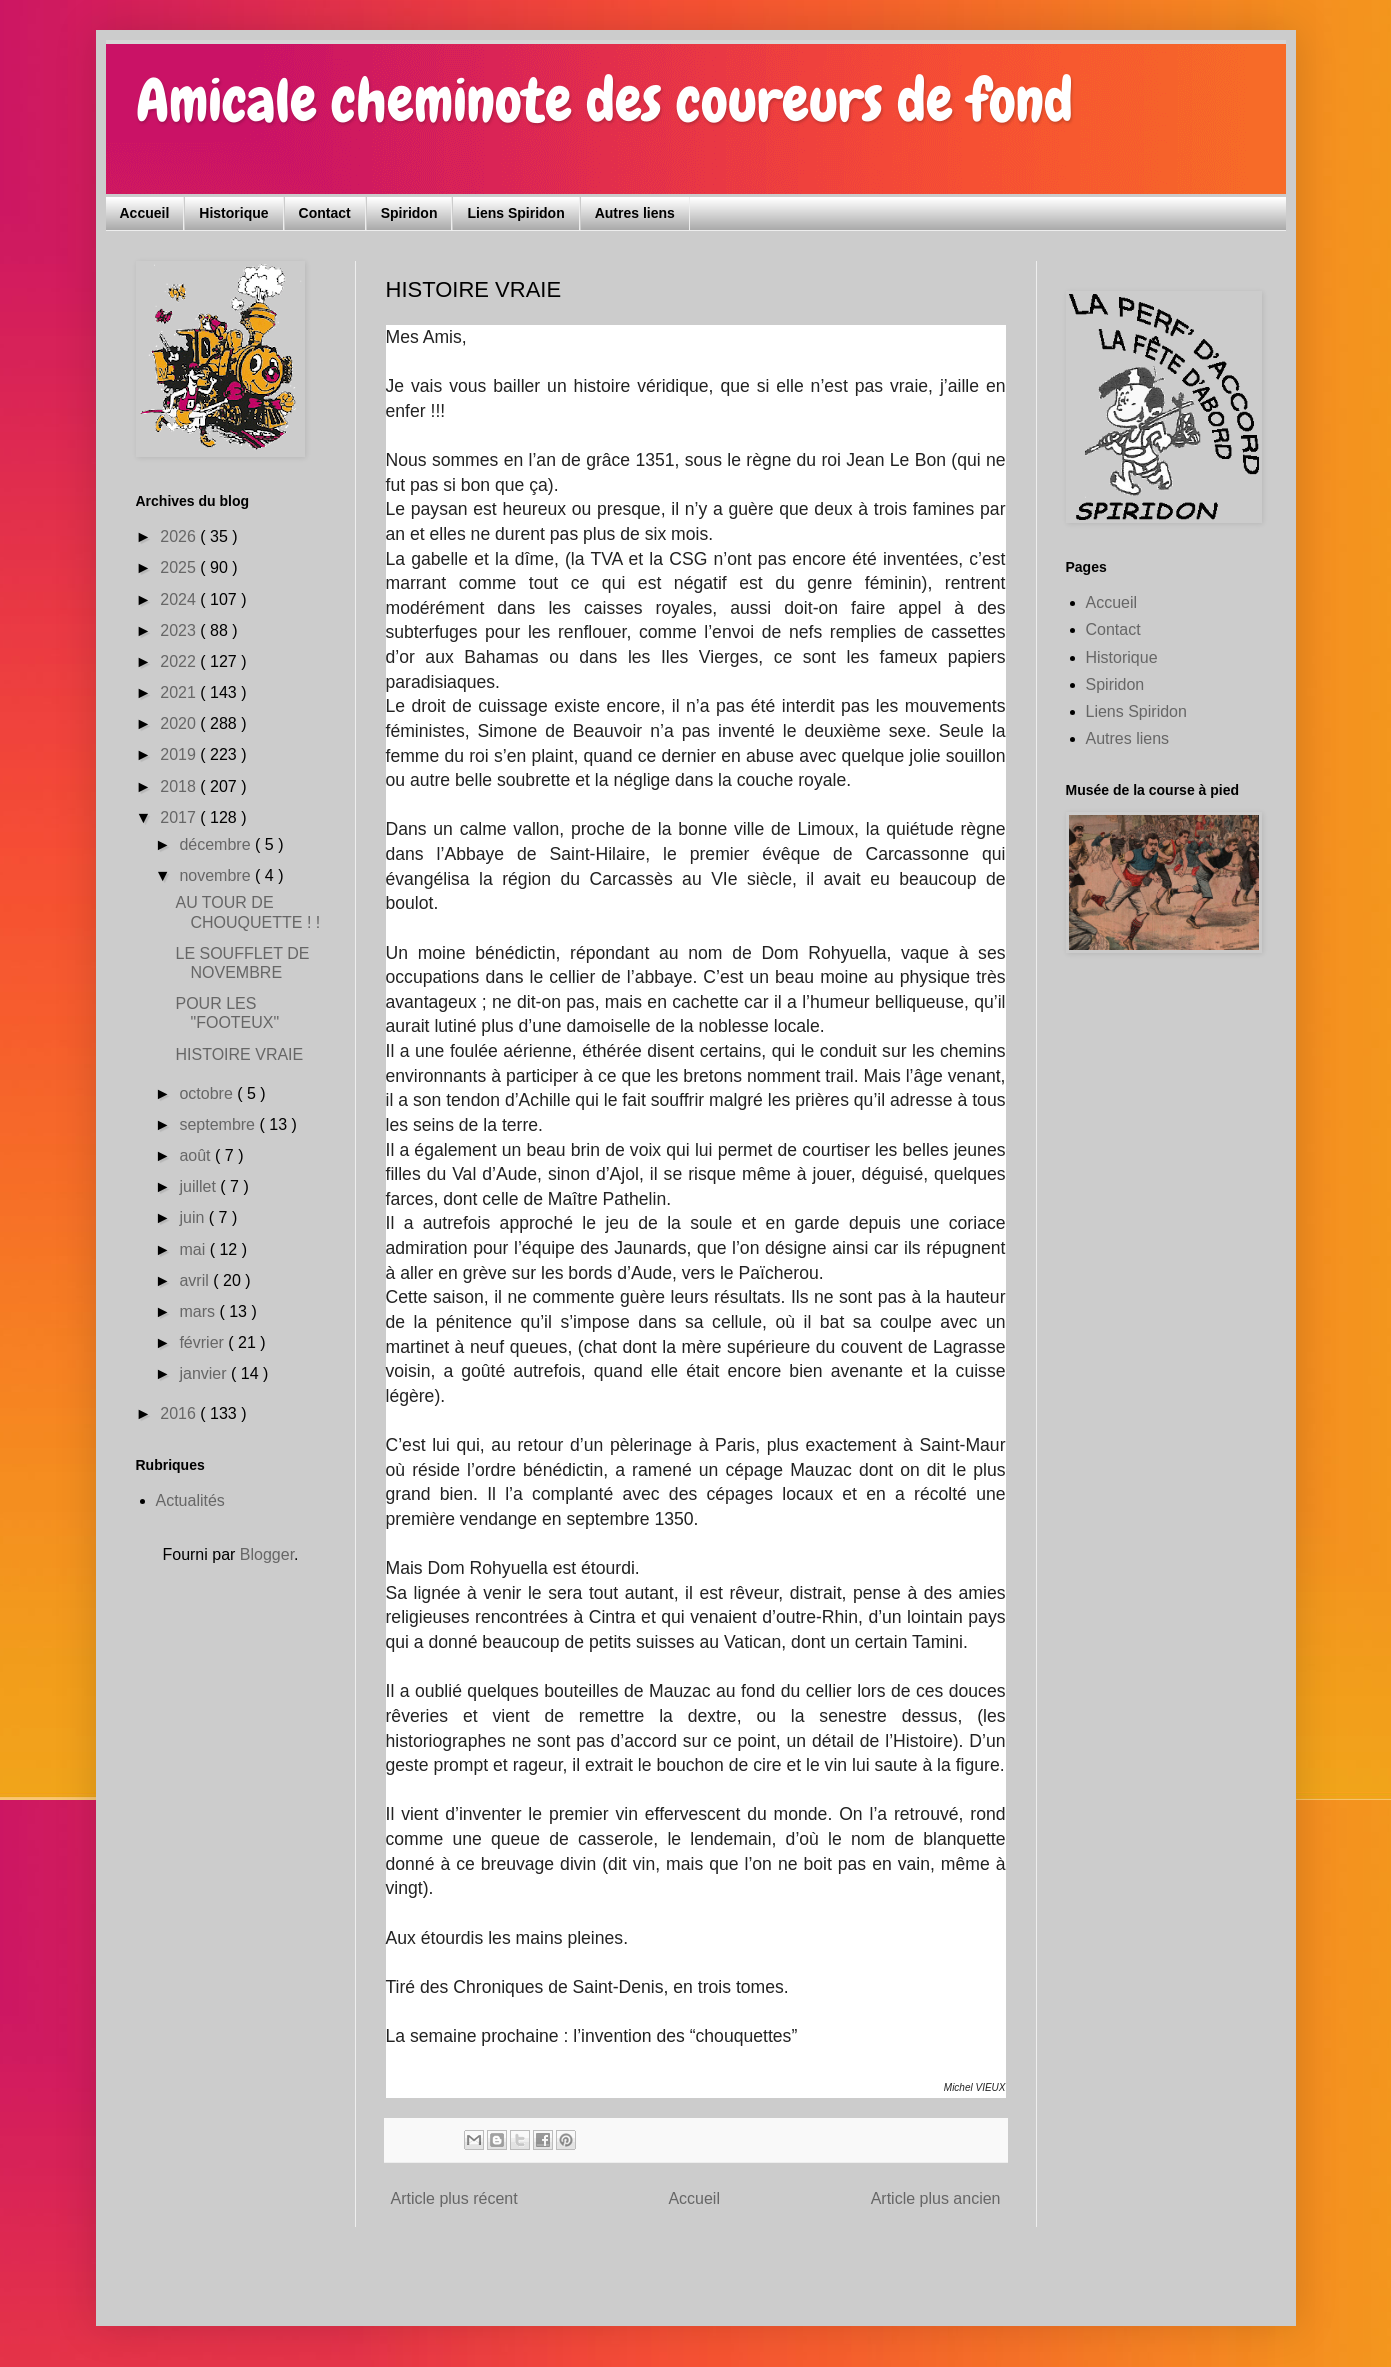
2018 (180, 786)
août (197, 1155)
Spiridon (409, 213)
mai (194, 1249)
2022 (180, 661)
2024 (180, 599)
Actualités (190, 1500)
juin (193, 1217)
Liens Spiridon (515, 213)
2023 (180, 630)
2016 (180, 1413)
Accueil (145, 213)
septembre (219, 1124)
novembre (217, 875)
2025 (180, 567)
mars (199, 1311)
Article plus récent (454, 2198)
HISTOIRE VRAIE (239, 1054)
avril (196, 1280)
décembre (217, 844)
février (203, 1342)
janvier (205, 1373)
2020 (180, 723)
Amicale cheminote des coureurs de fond (604, 100)
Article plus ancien (936, 2198)
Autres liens (635, 213)
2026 (180, 536)
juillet (199, 1186)
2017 (180, 817)
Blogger (267, 1554)
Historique (233, 213)
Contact (325, 213)
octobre (208, 1093)
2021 (180, 692)
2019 (180, 754)
